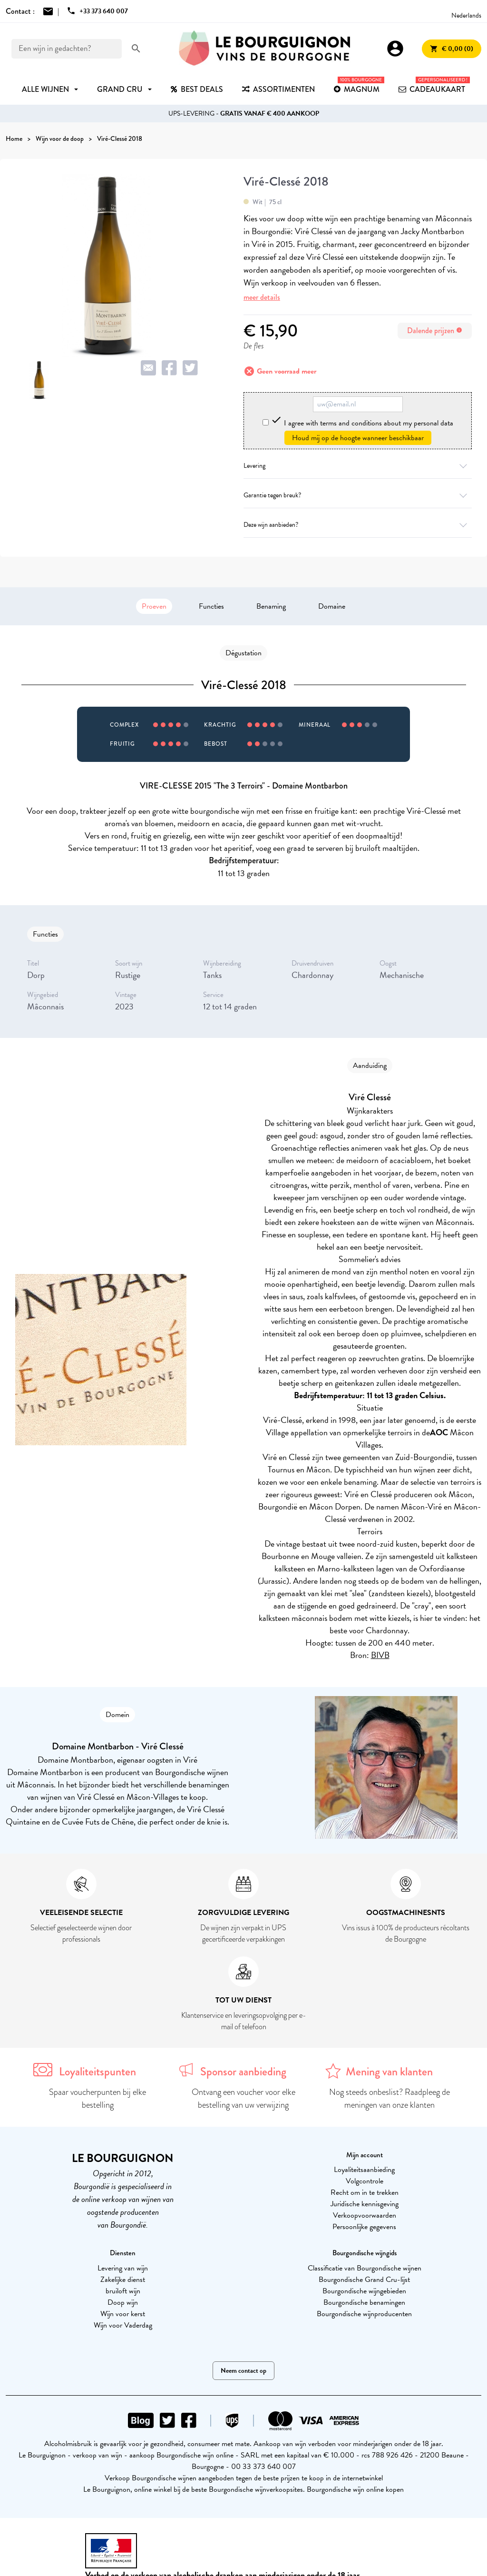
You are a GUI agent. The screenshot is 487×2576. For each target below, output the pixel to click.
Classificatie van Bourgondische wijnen (364, 2268)
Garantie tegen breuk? (358, 495)
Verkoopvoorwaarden (364, 2215)
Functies (211, 606)
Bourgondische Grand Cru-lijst (364, 2279)
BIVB (380, 1654)
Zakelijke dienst (122, 2279)
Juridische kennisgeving (365, 2204)
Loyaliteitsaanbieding (364, 2169)
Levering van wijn (122, 2268)
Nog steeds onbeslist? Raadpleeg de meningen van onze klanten (389, 2098)
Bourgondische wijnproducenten (364, 2313)
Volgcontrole (364, 2181)
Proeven (154, 606)
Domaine (331, 606)
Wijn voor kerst (122, 2313)
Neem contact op (243, 2371)
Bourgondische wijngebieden (364, 2291)
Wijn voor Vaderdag (123, 2325)
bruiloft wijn (123, 2291)
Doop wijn (122, 2302)
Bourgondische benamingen (364, 2302)
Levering (358, 466)
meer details (262, 297)
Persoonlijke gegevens (364, 2226)
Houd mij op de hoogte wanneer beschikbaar (358, 438)
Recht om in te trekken (365, 2192)
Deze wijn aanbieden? (358, 525)
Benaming (271, 606)
